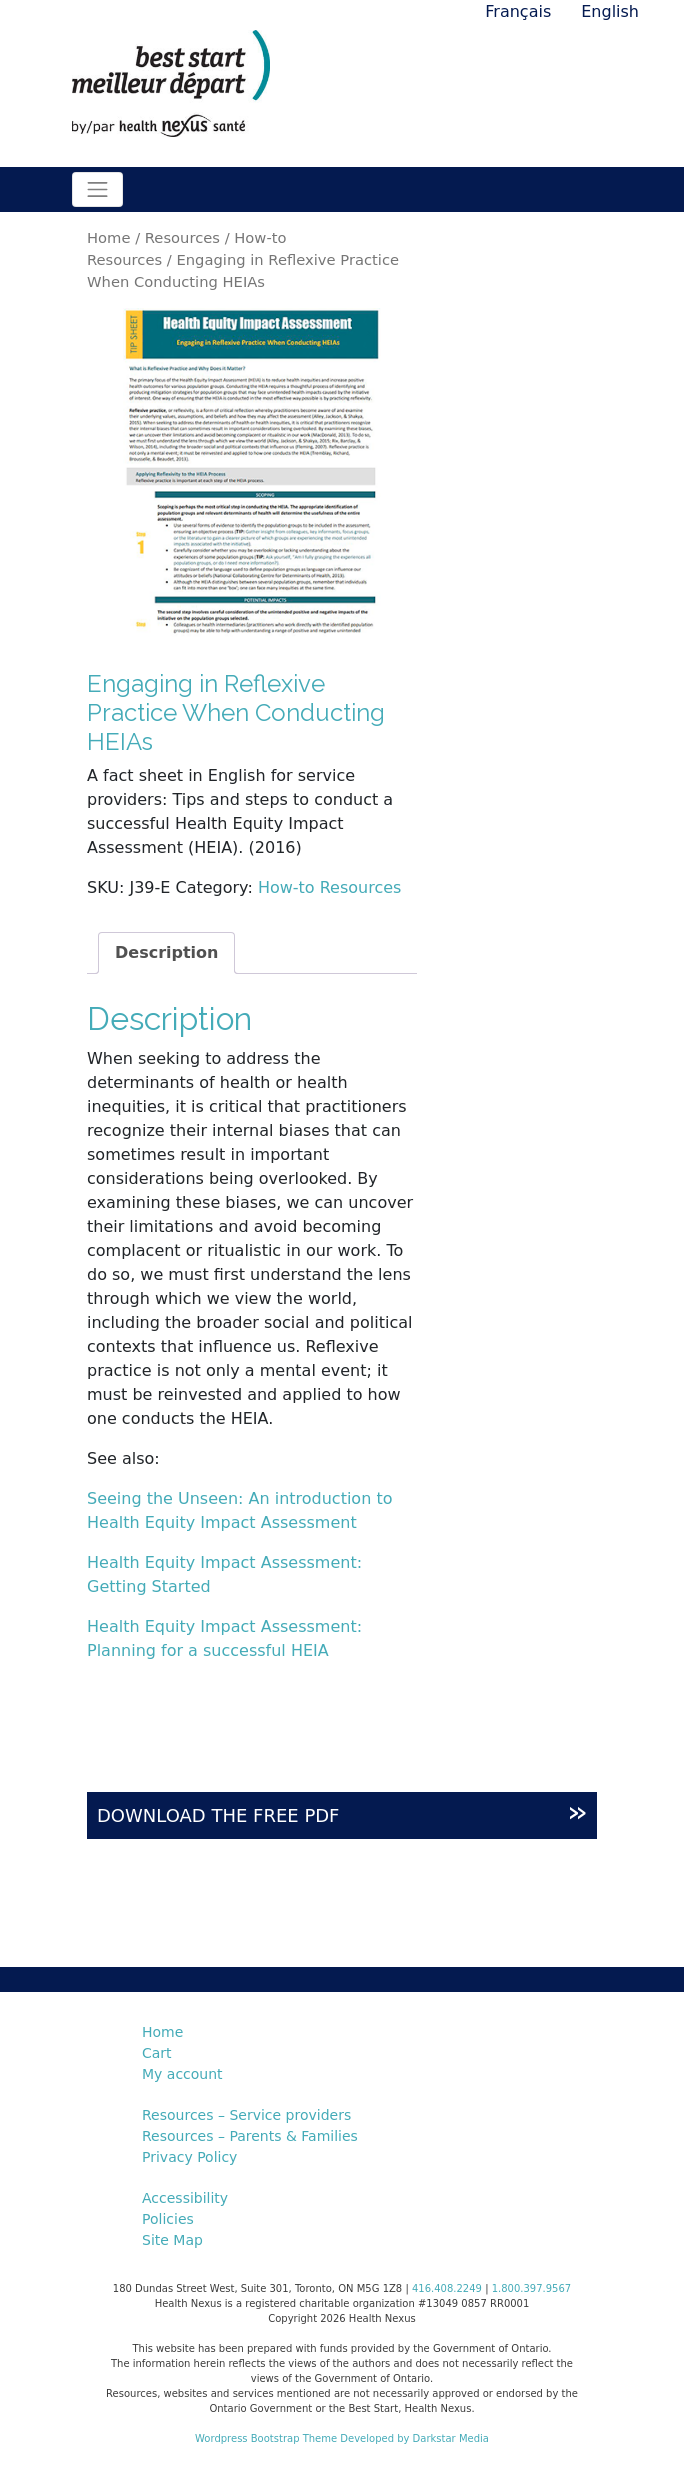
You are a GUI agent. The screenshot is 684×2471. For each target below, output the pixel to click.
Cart (157, 2053)
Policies (168, 2219)
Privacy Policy (189, 2157)
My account (182, 2074)
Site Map (172, 2240)
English (610, 11)
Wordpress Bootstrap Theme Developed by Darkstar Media (342, 2438)
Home (108, 237)
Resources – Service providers (246, 2115)
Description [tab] (166, 952)
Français (518, 11)
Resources (182, 237)
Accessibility (185, 2198)
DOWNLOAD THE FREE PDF (342, 1810)
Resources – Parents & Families (250, 2136)
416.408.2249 (447, 2288)
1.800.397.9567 (532, 2288)
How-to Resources (330, 887)
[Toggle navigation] (97, 189)
